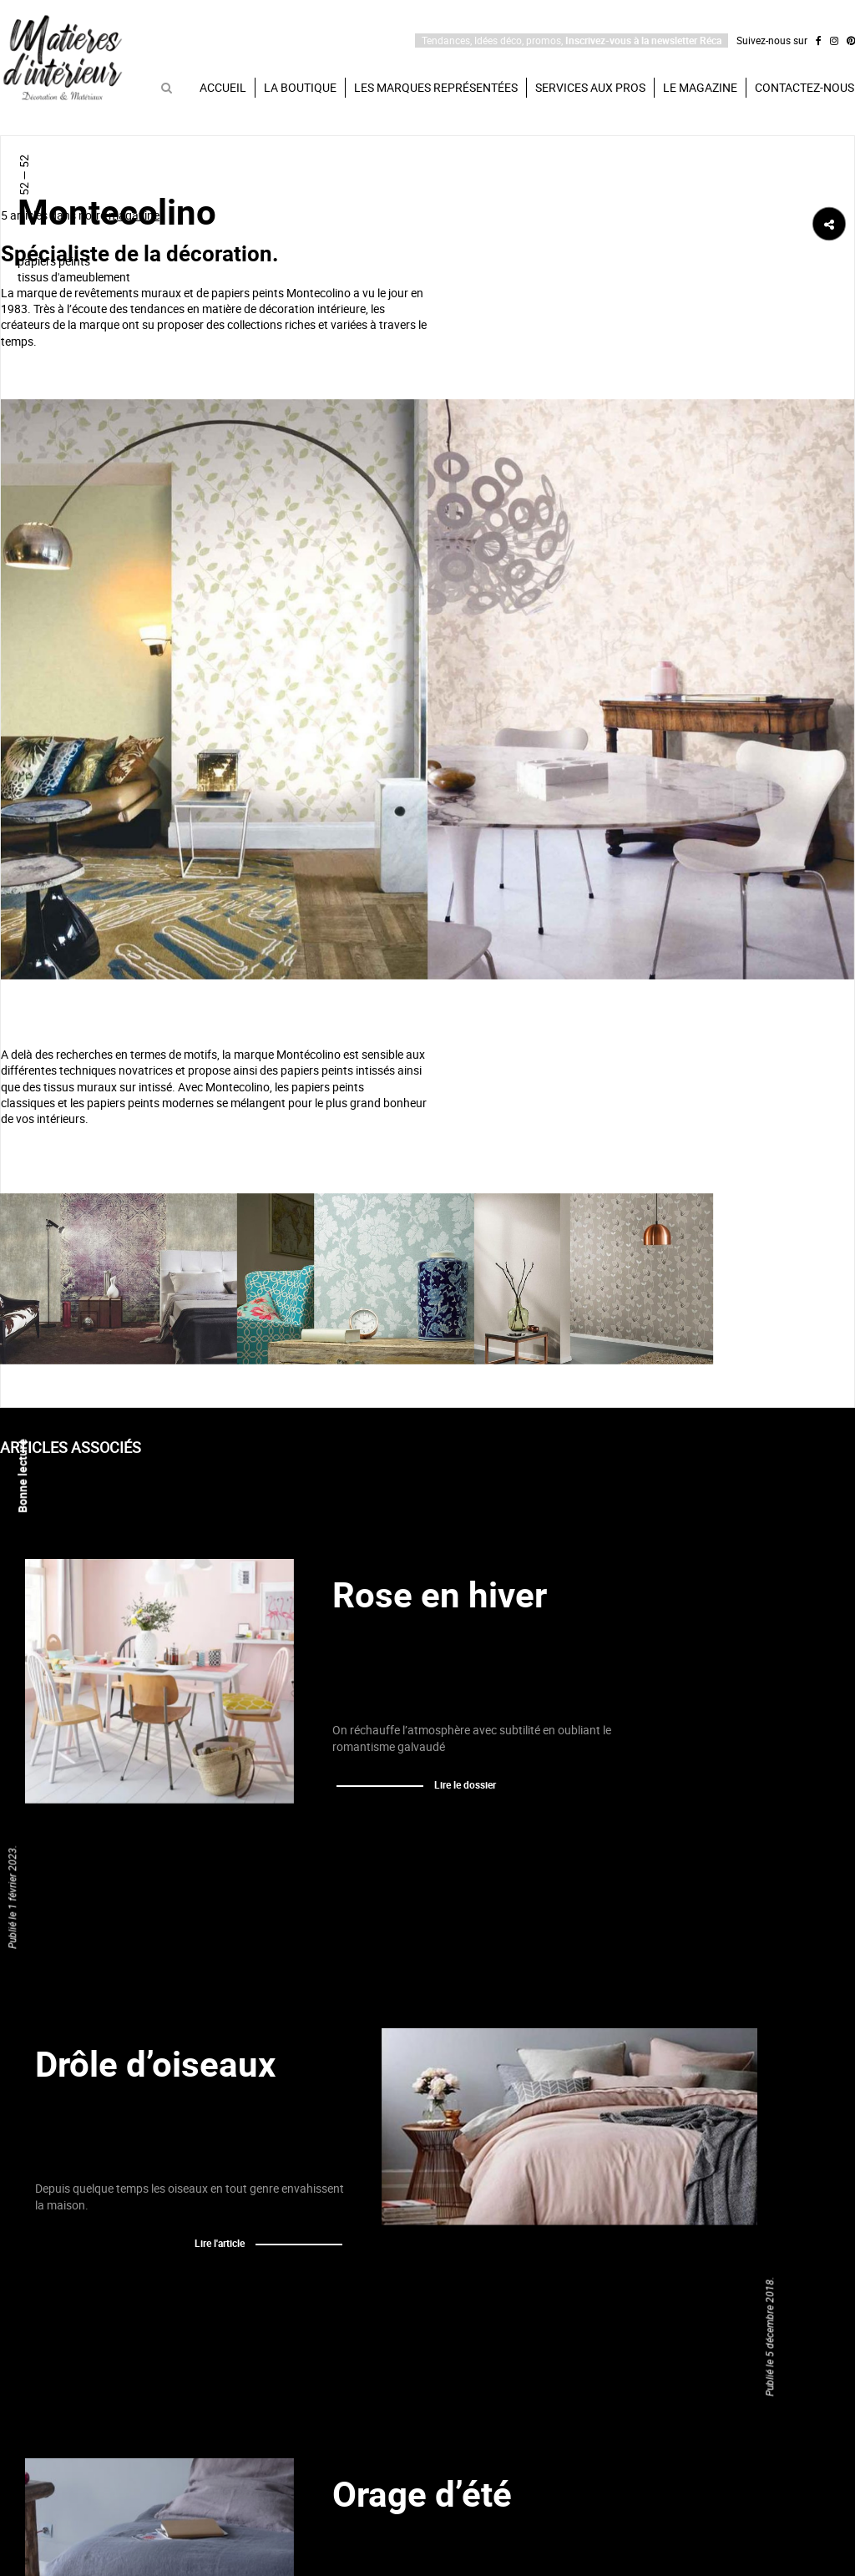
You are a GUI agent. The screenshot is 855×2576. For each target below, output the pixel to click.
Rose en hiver (439, 1594)
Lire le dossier (465, 1784)
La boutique (300, 87)
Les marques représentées (436, 87)
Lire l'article (220, 2243)
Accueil (223, 87)
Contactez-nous (804, 87)
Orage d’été (422, 2493)
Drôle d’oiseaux (155, 2063)
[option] (427, 689)
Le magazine (700, 87)
